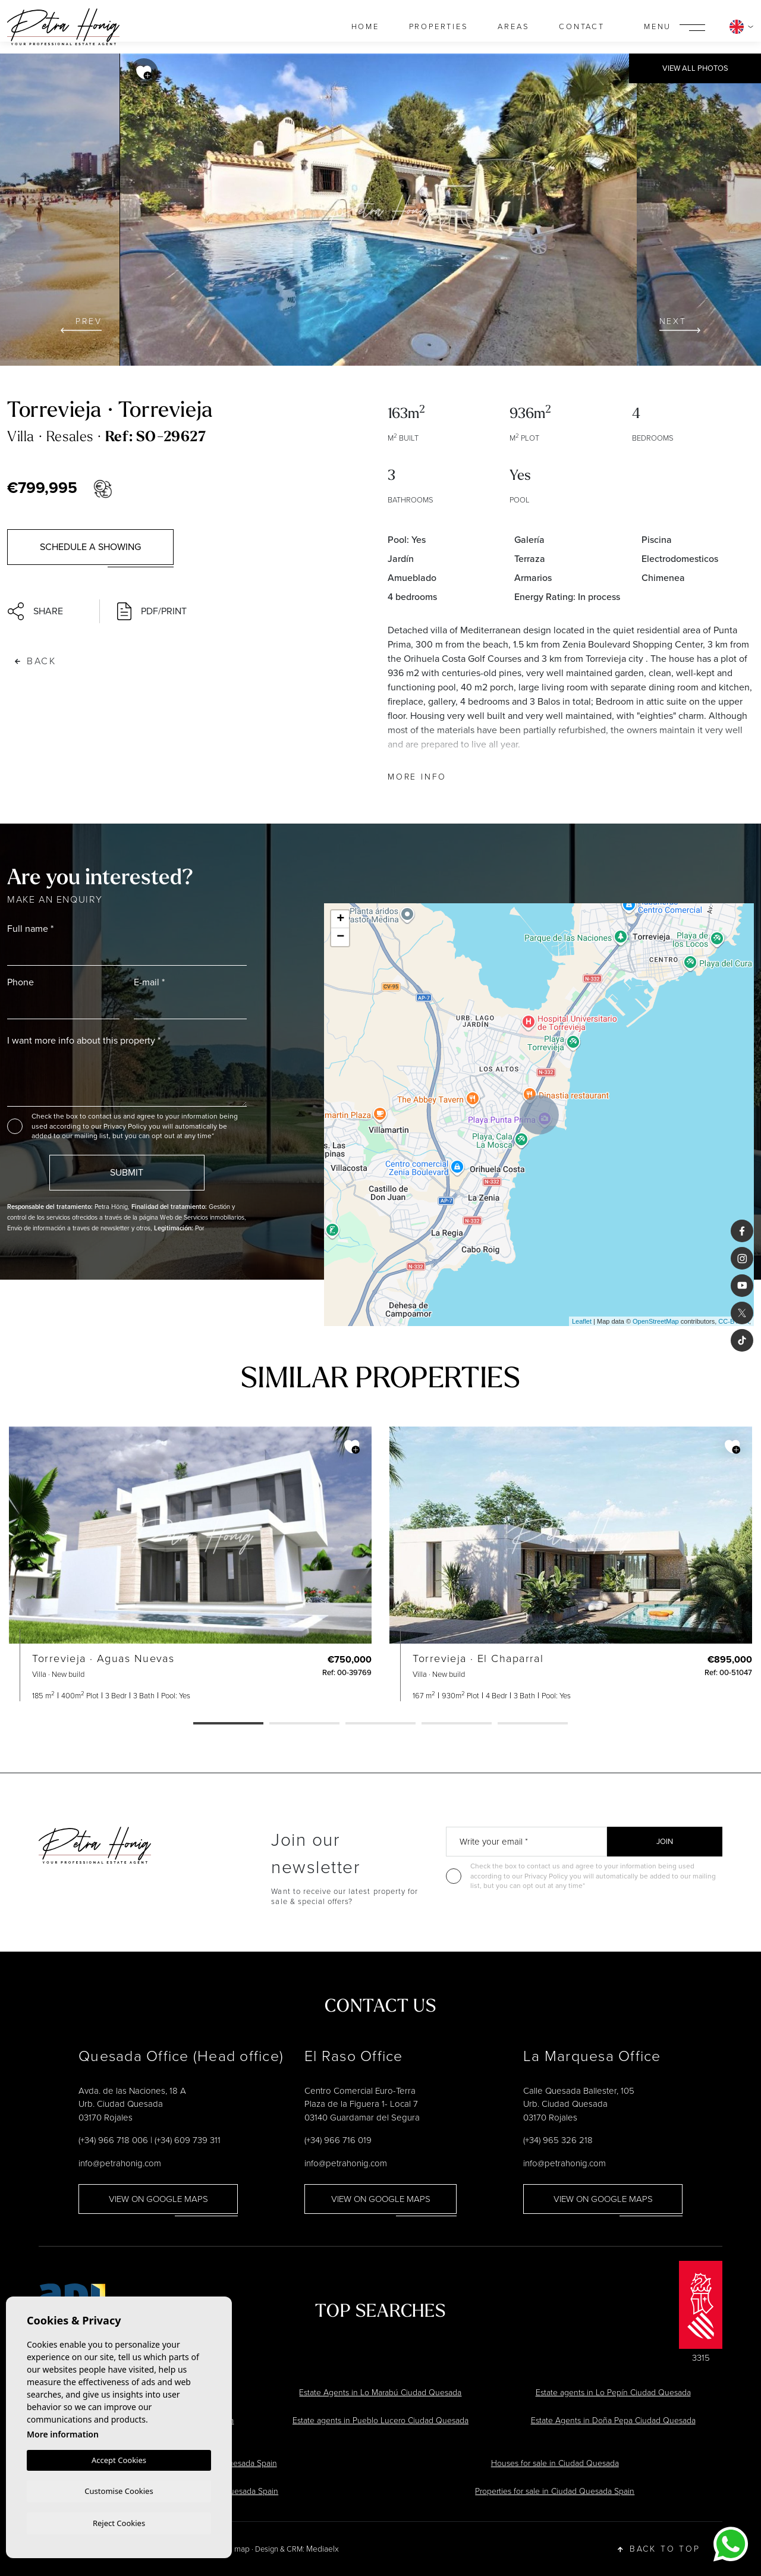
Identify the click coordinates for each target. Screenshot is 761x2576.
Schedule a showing (90, 547)
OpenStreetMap (656, 1321)
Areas (513, 26)
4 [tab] (457, 1724)
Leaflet (582, 1321)
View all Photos (695, 68)
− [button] (340, 937)
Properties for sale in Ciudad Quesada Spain (554, 2491)
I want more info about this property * (84, 1040)
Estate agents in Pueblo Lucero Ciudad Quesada (380, 2420)
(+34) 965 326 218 (558, 2140)
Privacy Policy (126, 1126)
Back (35, 661)
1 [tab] (228, 1724)
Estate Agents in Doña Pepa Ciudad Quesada (613, 2420)
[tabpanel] (190, 1564)
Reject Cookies (119, 2522)
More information (63, 2432)
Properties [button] (438, 26)
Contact (582, 26)
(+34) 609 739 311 (188, 2140)
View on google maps (158, 2199)
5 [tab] (533, 1724)
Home (365, 26)
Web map (233, 2549)
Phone (20, 982)
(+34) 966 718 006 (113, 2140)
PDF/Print (152, 611)
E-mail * (149, 982)
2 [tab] (304, 1724)
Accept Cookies (119, 2458)
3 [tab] (380, 1724)
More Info (417, 777)
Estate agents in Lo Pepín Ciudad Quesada (613, 2392)
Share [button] (35, 611)
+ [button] (340, 919)
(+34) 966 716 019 (338, 2140)
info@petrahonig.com (119, 2163)
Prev (81, 324)
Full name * (30, 928)
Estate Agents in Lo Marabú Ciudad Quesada (380, 2392)
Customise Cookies (118, 2489)
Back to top (659, 2549)
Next (679, 324)
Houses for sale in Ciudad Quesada (555, 2463)
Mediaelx (322, 2549)
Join (664, 1841)
